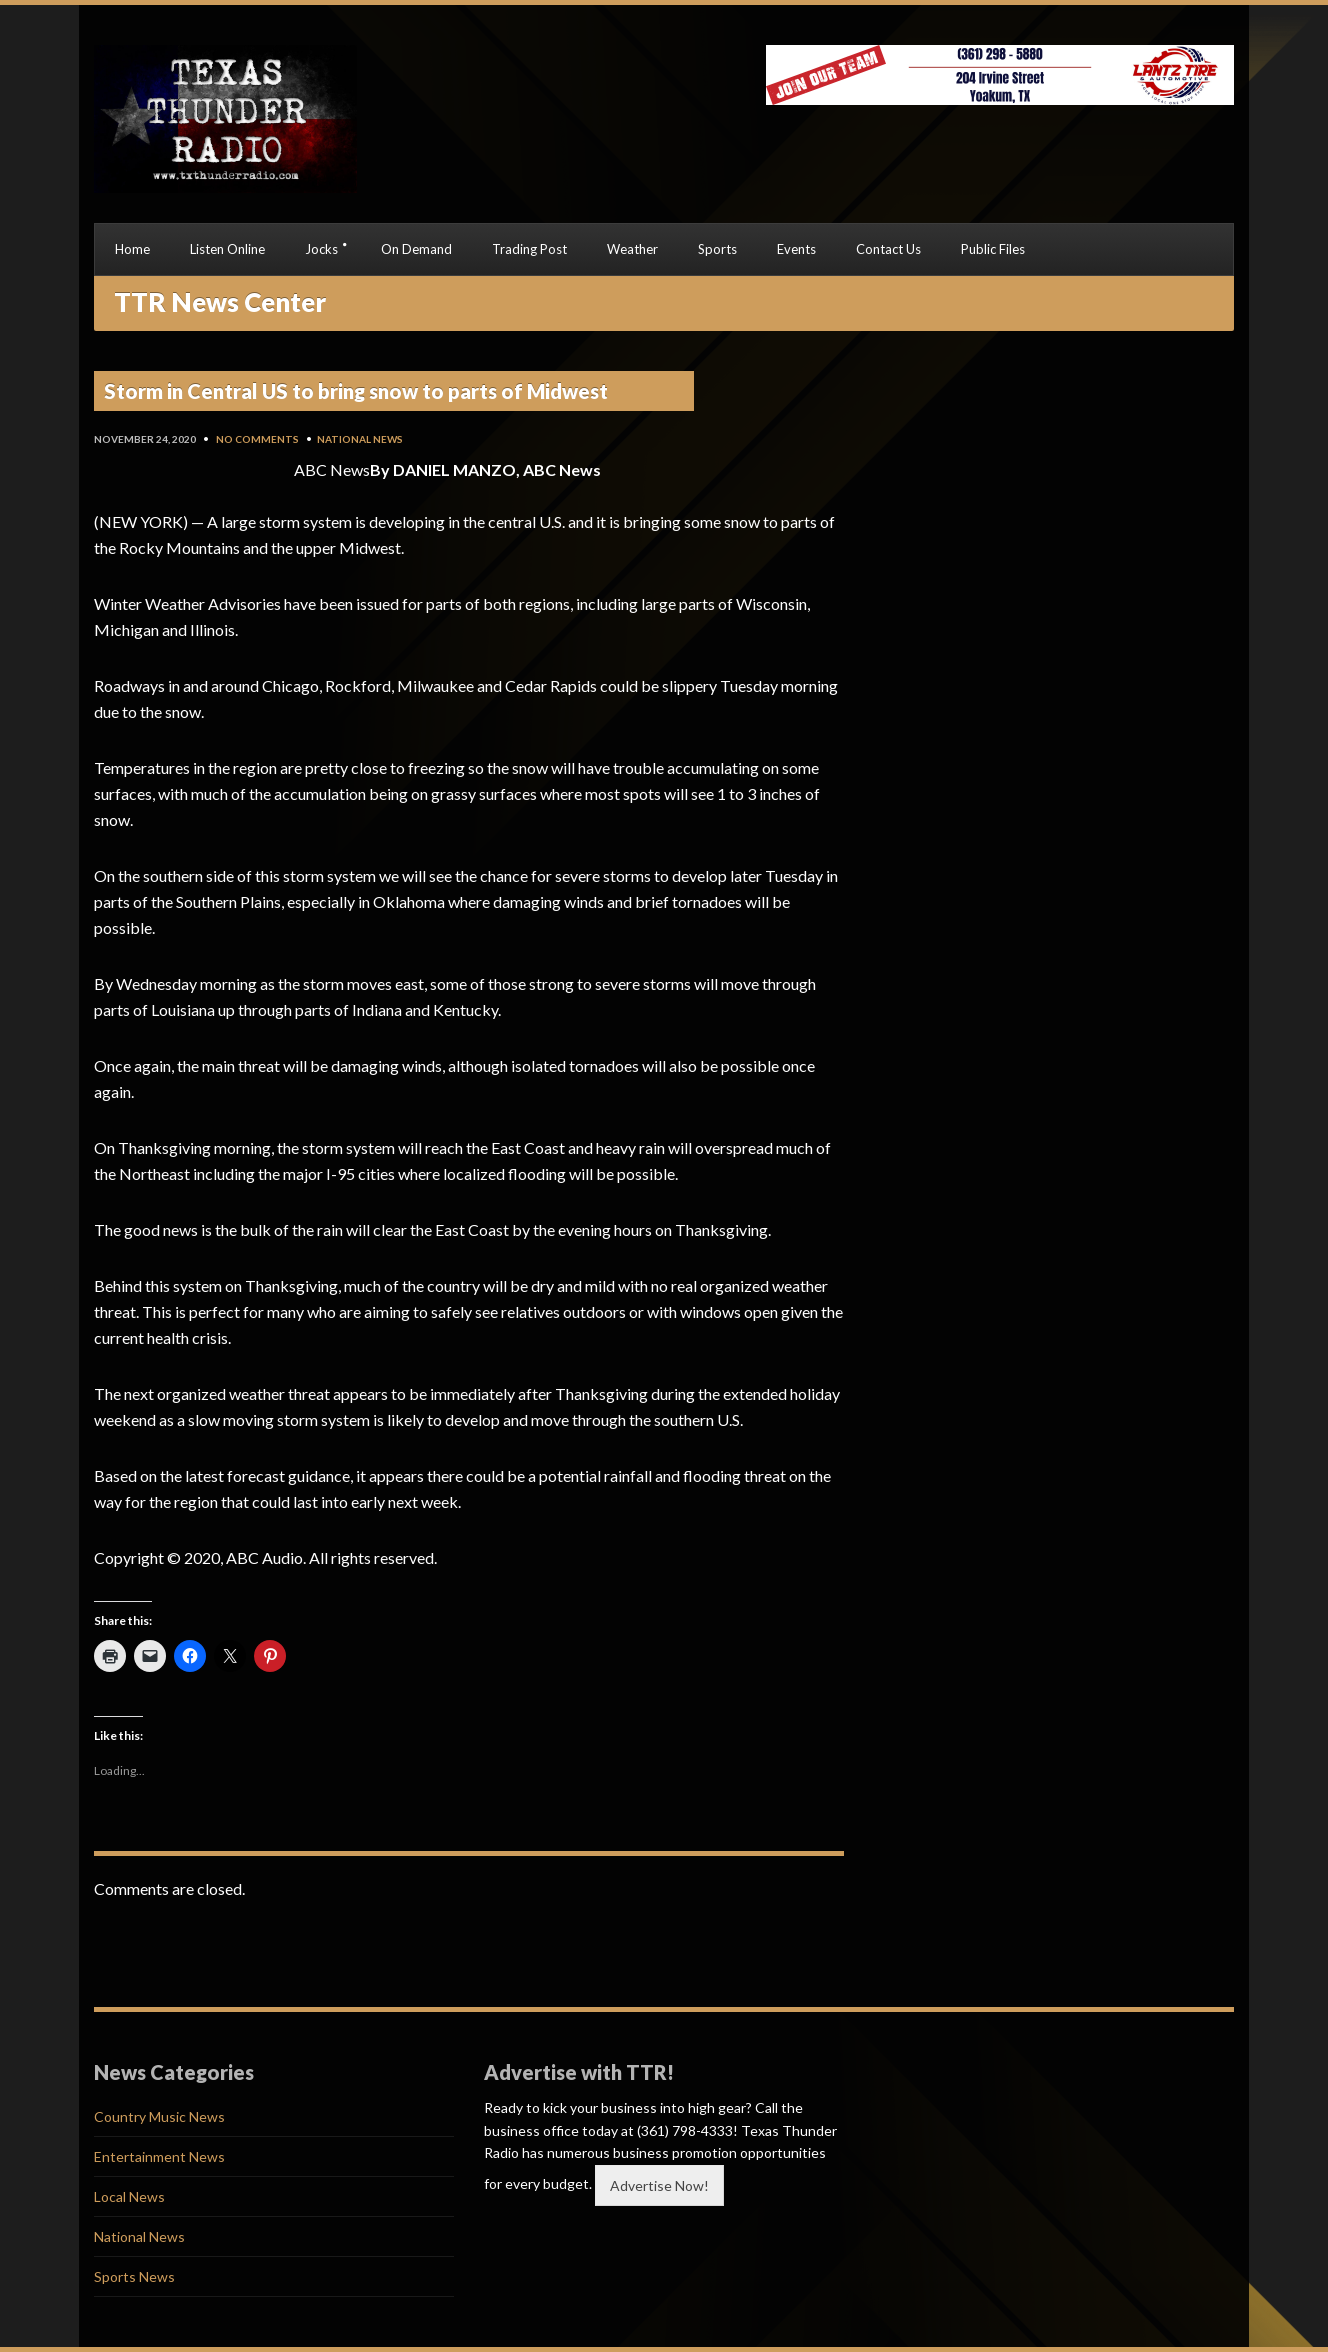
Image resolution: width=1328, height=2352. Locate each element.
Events (796, 249)
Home (132, 249)
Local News (129, 2196)
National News (360, 439)
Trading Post (529, 249)
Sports (717, 249)
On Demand (416, 249)
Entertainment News (159, 2156)
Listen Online (227, 249)
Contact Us (888, 249)
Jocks (321, 249)
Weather (632, 249)
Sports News (134, 2276)
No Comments (257, 439)
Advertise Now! (659, 2185)
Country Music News (159, 2116)
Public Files (993, 249)
